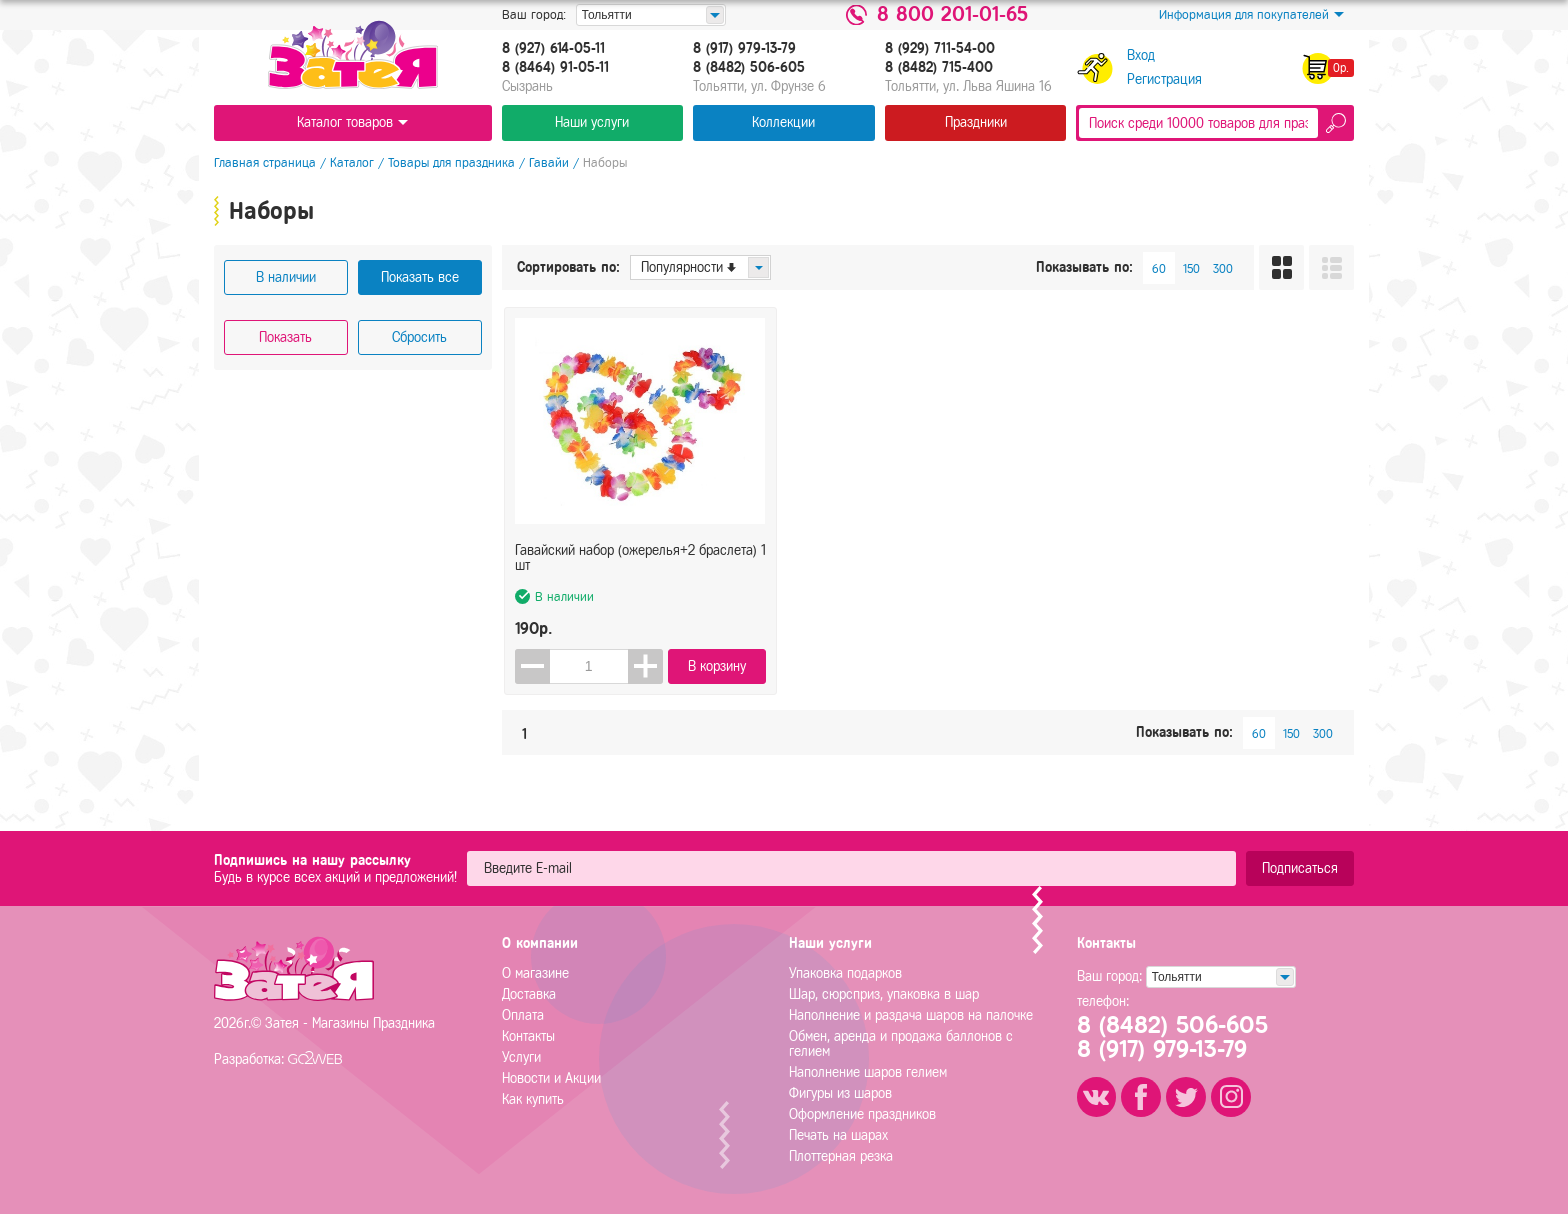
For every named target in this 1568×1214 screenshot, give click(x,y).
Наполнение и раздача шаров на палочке (911, 1015)
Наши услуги (592, 122)
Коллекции (783, 122)
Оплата (523, 1015)
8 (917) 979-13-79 (744, 49)
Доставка (529, 994)
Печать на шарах (838, 1135)
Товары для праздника (451, 162)
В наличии (286, 277)
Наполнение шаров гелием (868, 1072)
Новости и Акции (551, 1078)
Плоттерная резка (841, 1156)
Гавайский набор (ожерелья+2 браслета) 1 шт (640, 559)
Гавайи (549, 162)
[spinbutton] (589, 666)
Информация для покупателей (1251, 15)
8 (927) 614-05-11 (553, 49)
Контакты (528, 1036)
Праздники (976, 122)
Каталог (352, 162)
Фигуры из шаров (840, 1093)
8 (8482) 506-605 (749, 68)
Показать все (420, 277)
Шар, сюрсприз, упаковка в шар (884, 994)
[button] (645, 666)
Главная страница (265, 162)
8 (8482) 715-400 (939, 68)
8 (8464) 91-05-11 (555, 68)
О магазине (535, 973)
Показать (285, 337)
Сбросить (419, 337)
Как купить (533, 1099)
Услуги (521, 1057)
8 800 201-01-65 (952, 15)
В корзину (717, 666)
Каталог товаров (352, 122)
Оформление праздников (862, 1114)
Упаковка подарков (845, 973)
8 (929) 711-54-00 (940, 49)
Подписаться (1300, 868)
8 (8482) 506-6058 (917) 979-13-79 (1172, 1038)
